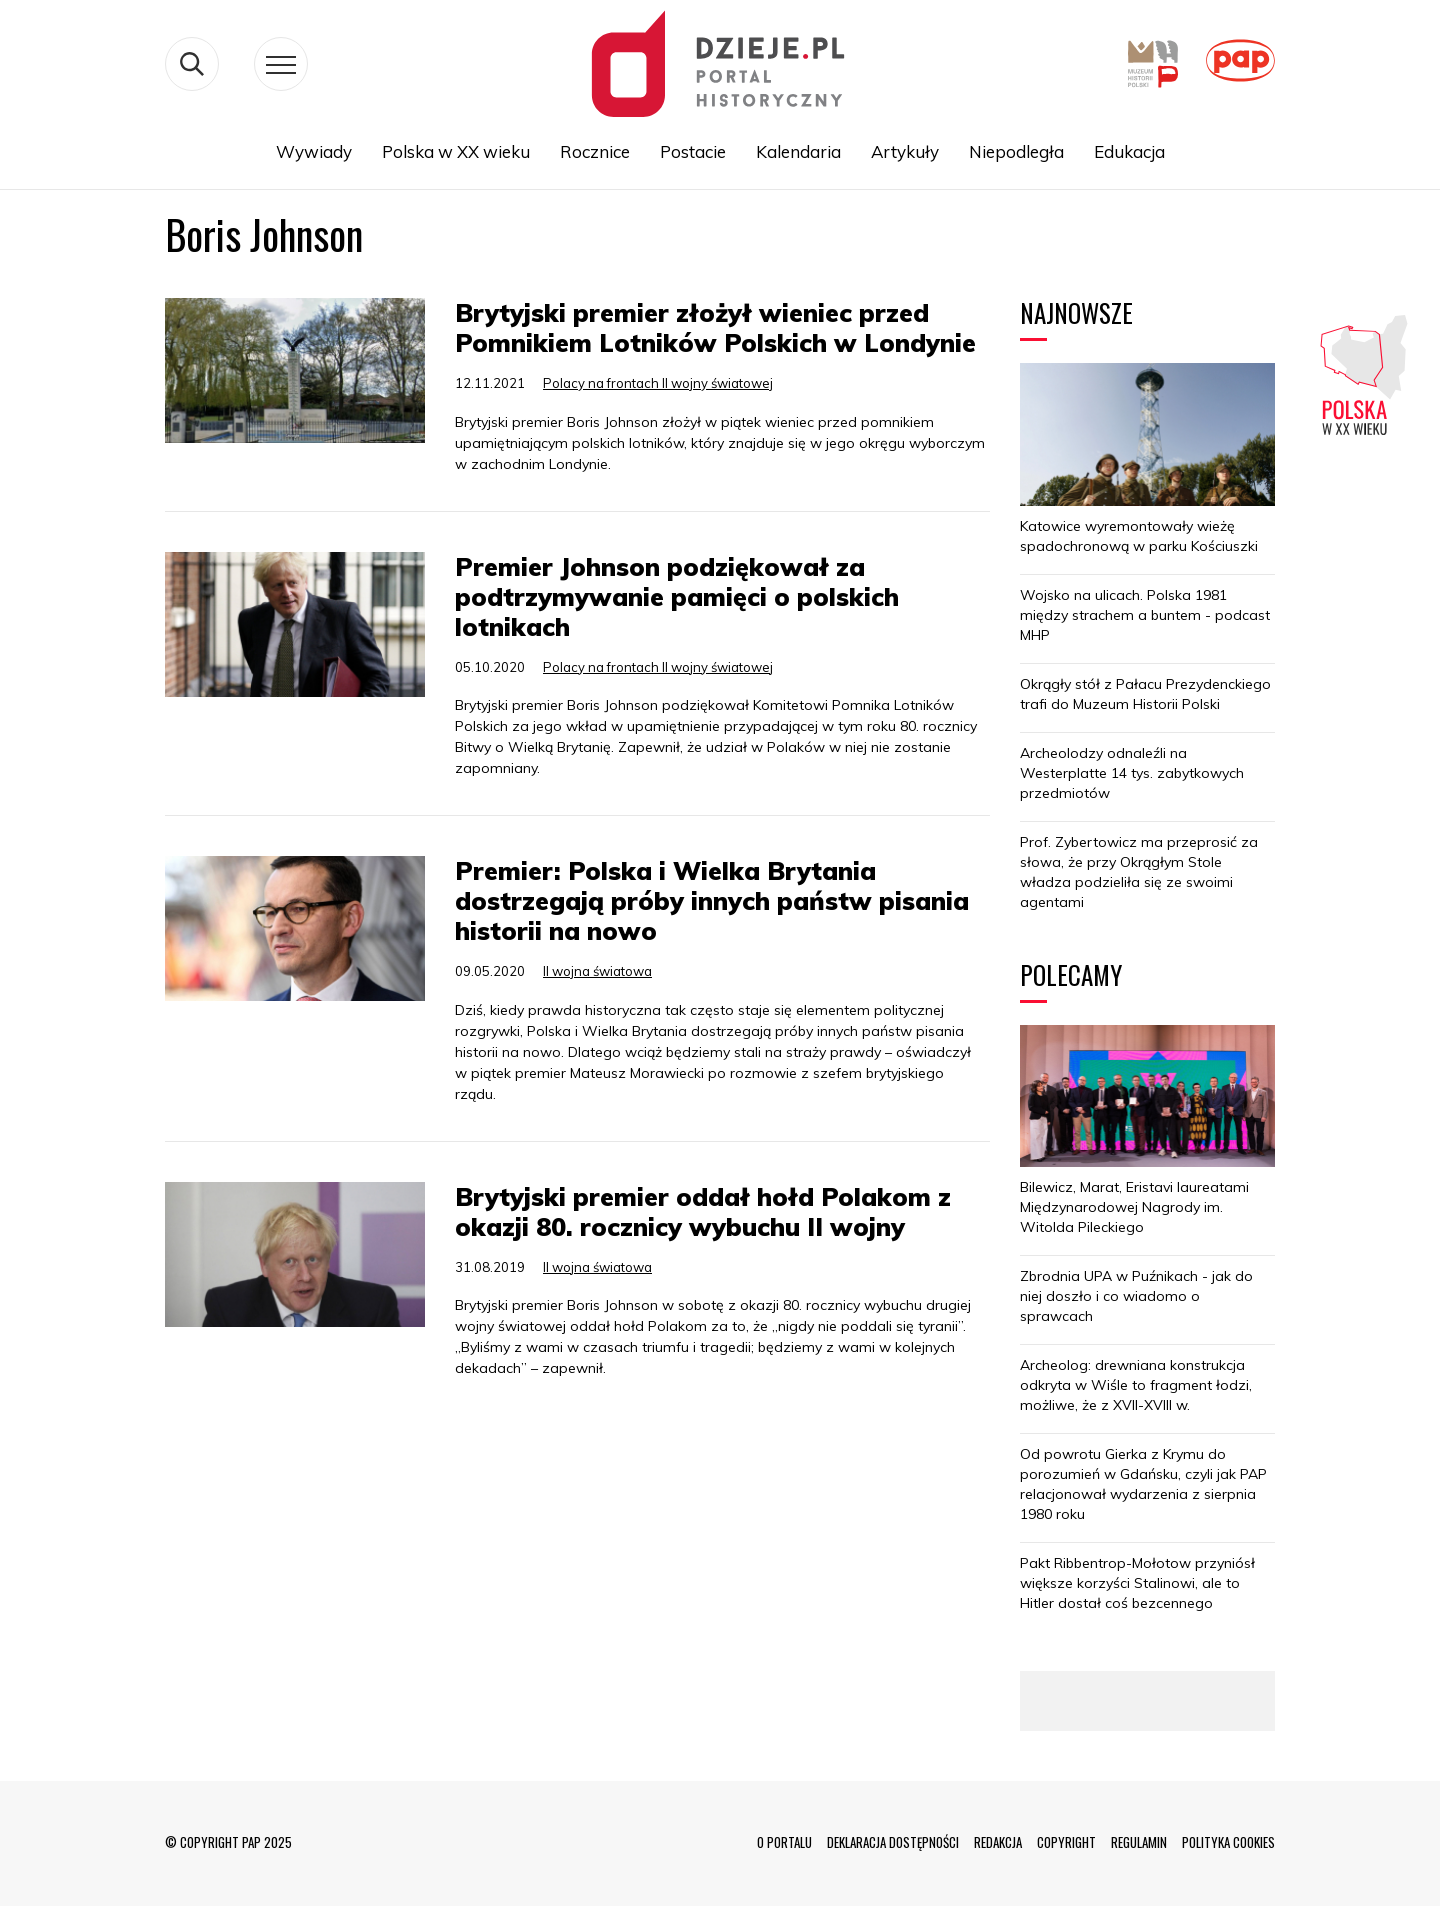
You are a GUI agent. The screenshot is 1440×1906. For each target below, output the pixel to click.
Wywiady (314, 151)
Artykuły (905, 151)
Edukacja (1129, 151)
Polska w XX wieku (456, 151)
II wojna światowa (597, 971)
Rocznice (595, 151)
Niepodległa (1016, 151)
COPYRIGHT (1066, 1842)
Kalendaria (798, 151)
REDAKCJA (998, 1842)
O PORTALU (784, 1842)
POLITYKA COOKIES (1228, 1842)
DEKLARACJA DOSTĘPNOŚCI (893, 1842)
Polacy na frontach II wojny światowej (658, 383)
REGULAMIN (1139, 1842)
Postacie (693, 151)
